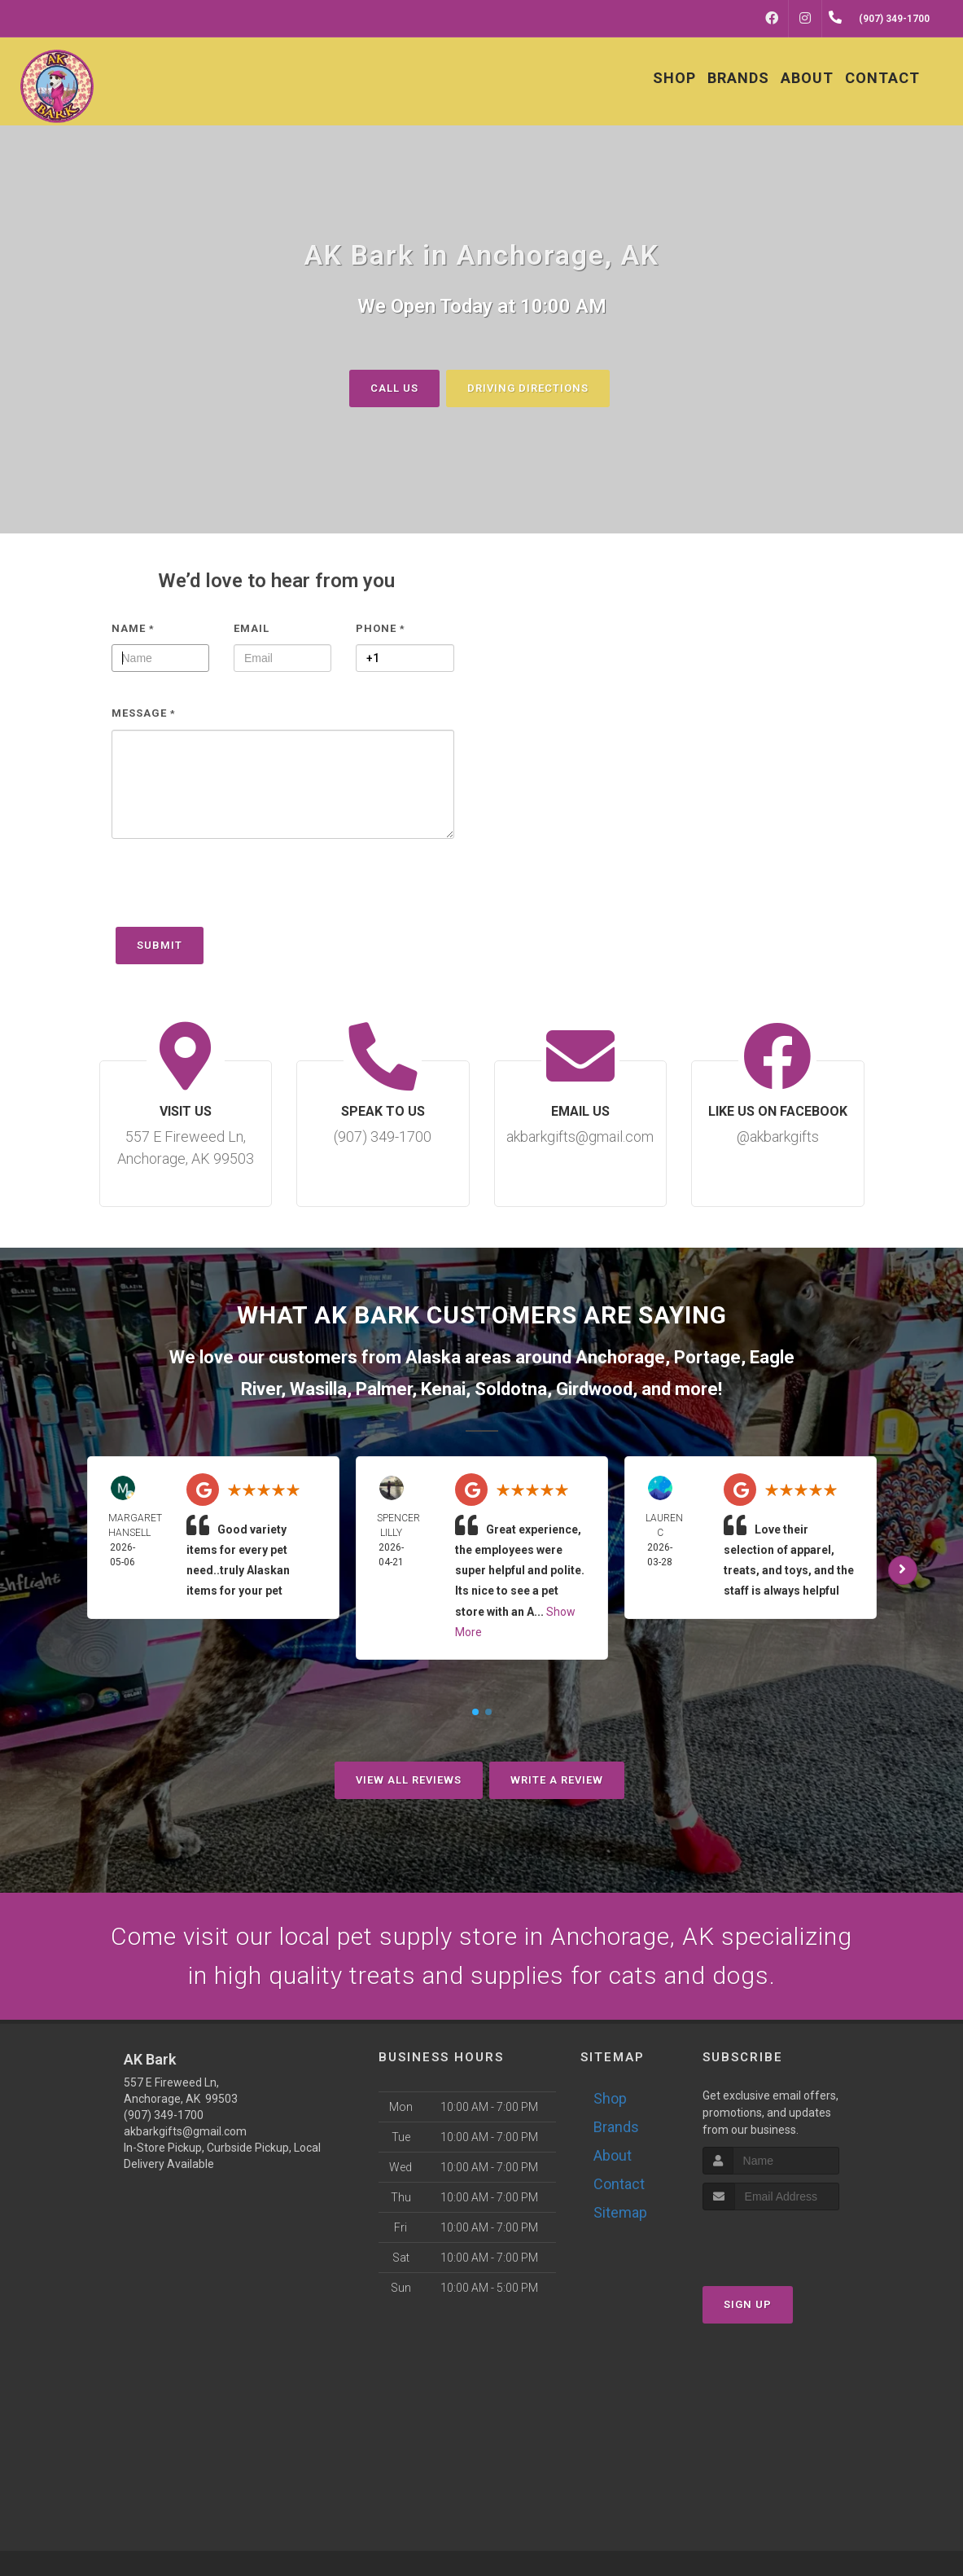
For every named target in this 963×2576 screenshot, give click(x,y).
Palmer (384, 1389)
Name (133, 627)
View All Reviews (409, 1780)
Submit (159, 945)
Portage (707, 1357)
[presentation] (235, 891)
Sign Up (748, 2303)
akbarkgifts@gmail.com (185, 2131)
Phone (380, 627)
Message (144, 713)
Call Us (394, 387)
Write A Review (556, 1780)
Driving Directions (528, 387)
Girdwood (594, 1389)
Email (251, 627)
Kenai (443, 1389)
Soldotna (511, 1389)
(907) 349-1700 (164, 2115)
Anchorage (620, 1357)
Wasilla (318, 1389)
